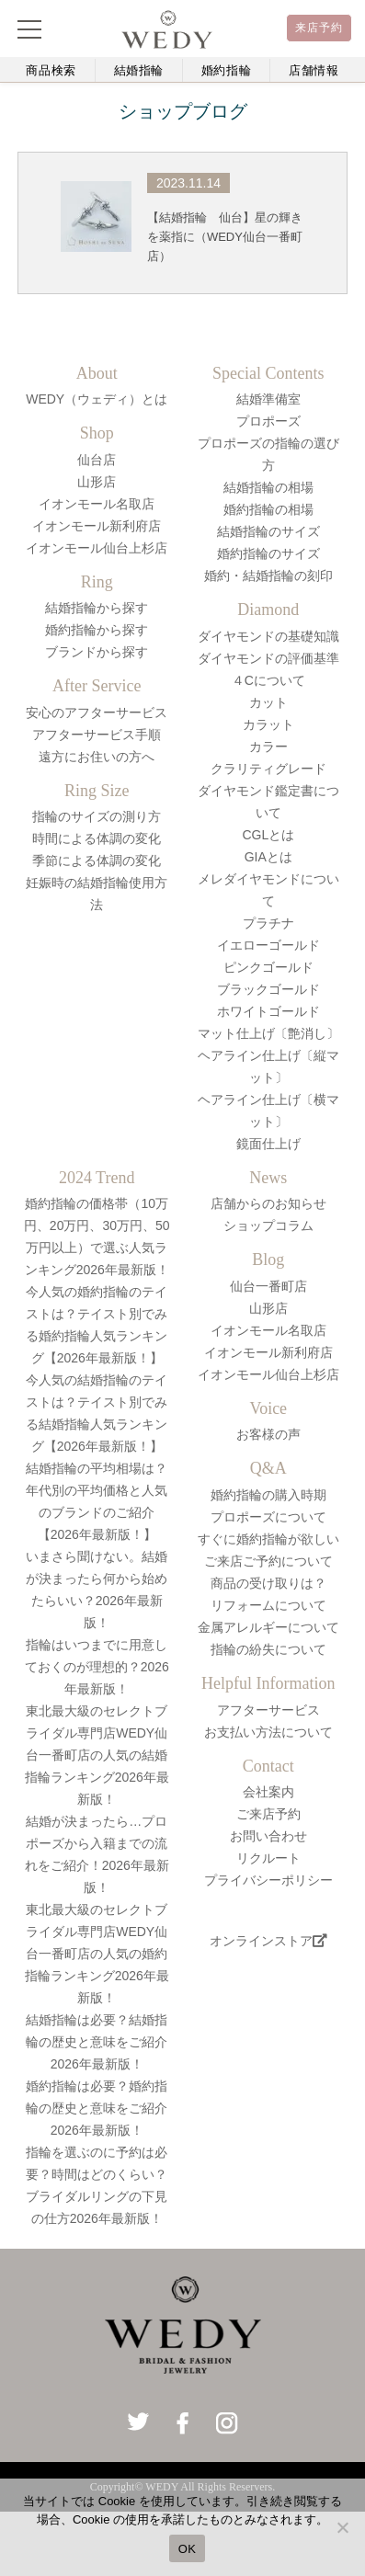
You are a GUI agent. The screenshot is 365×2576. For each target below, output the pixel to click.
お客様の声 (268, 1434)
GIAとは (268, 856)
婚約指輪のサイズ (268, 553)
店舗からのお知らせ (268, 1203)
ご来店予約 (268, 1814)
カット (268, 702)
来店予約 (319, 27)
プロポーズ (268, 421)
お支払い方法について (268, 1732)
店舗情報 (314, 70)
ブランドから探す (96, 651)
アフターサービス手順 (96, 734)
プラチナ (268, 923)
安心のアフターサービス (96, 712)
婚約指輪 (226, 70)
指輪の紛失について (268, 1649)
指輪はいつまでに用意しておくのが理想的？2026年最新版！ (97, 1666)
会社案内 (268, 1791)
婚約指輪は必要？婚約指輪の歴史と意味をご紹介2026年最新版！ (96, 2108)
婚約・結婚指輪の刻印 (268, 575)
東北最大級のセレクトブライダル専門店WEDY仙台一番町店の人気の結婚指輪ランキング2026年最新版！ (97, 1755)
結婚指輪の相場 (268, 487)
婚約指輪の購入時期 (268, 1494)
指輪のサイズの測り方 (96, 816)
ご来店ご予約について (268, 1561)
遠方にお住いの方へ (96, 756)
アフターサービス (268, 1710)
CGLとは (268, 834)
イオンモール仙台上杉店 (96, 548)
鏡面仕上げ (268, 1143)
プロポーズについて (268, 1517)
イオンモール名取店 (96, 503)
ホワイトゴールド (268, 1011)
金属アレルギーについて (268, 1627)
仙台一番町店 (268, 1286)
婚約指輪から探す (96, 629)
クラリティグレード (268, 768)
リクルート (268, 1858)
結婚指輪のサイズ (268, 531)
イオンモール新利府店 (96, 526)
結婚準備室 (268, 399)
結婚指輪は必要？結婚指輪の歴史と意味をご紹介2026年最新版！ (96, 2041)
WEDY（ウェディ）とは (96, 399)
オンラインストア (268, 1940)
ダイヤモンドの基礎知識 (268, 636)
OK (187, 2549)
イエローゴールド (268, 945)
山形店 (96, 481)
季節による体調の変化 (96, 860)
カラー (268, 746)
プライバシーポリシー (268, 1880)
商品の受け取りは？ (268, 1583)
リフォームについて (268, 1605)
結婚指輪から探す (96, 607)
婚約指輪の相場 (268, 509)
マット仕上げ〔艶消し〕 (268, 1033)
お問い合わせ (268, 1836)
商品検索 (51, 70)
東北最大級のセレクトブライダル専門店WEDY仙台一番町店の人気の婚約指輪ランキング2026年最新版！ (97, 1953)
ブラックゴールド (268, 989)
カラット (268, 724)
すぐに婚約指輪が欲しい (268, 1539)
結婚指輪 (139, 70)
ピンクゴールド (268, 967)
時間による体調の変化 (96, 838)
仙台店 (96, 459)
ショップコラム (268, 1225)
